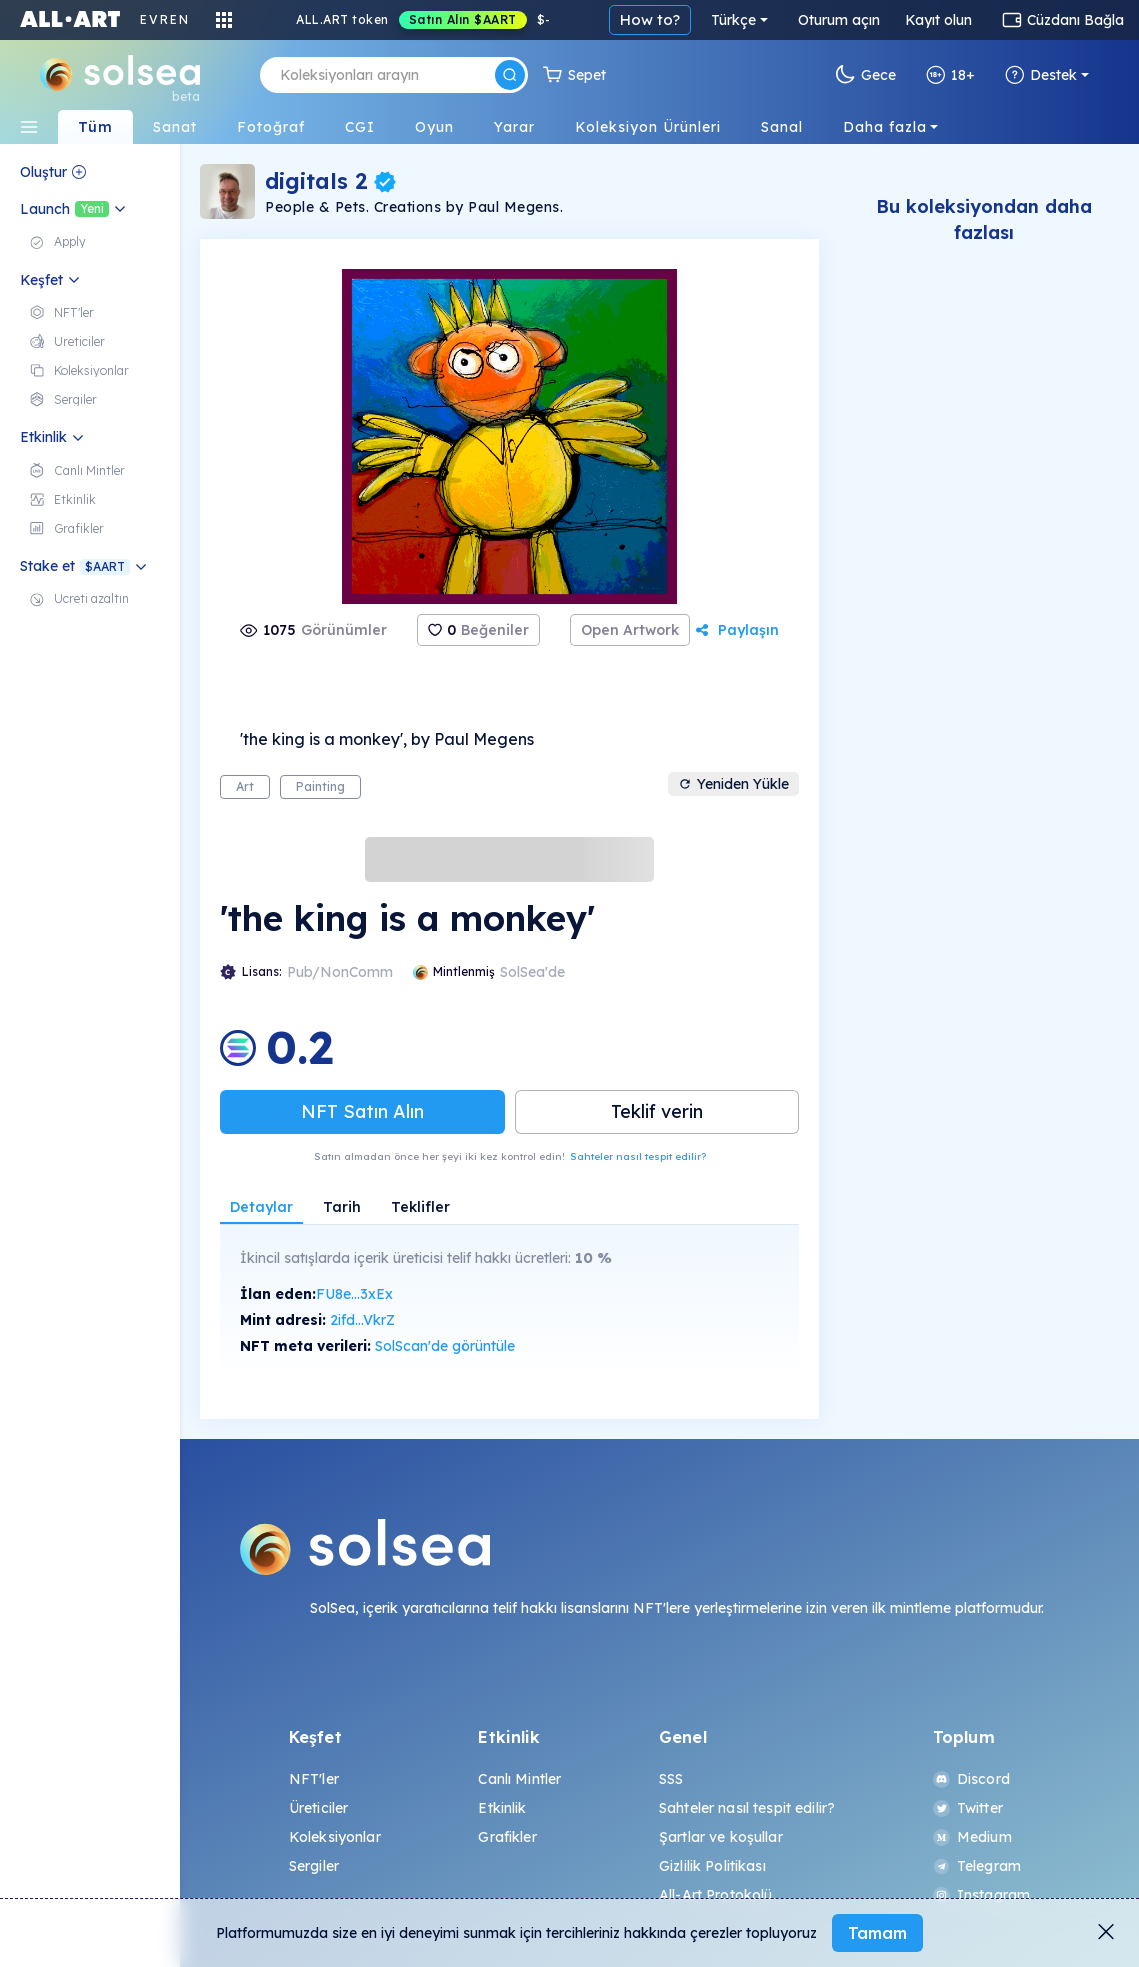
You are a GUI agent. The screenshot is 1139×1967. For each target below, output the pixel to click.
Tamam (877, 1933)
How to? (650, 19)
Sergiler (314, 1866)
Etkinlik (502, 1808)
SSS (671, 1779)
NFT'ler (314, 1779)
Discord (971, 1779)
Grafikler (507, 1837)
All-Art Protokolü (715, 1895)
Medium (972, 1837)
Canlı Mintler (519, 1779)
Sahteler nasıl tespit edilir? (638, 1156)
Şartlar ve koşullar (721, 1837)
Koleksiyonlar (335, 1837)
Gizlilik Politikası (712, 1866)
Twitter (968, 1808)
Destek (1041, 75)
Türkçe (733, 20)
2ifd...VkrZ (362, 1320)
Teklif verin (657, 1111)
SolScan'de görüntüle (445, 1346)
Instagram (981, 1895)
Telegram (977, 1866)
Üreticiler (318, 1808)
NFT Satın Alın (362, 1111)
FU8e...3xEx (354, 1294)
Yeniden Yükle (733, 784)
